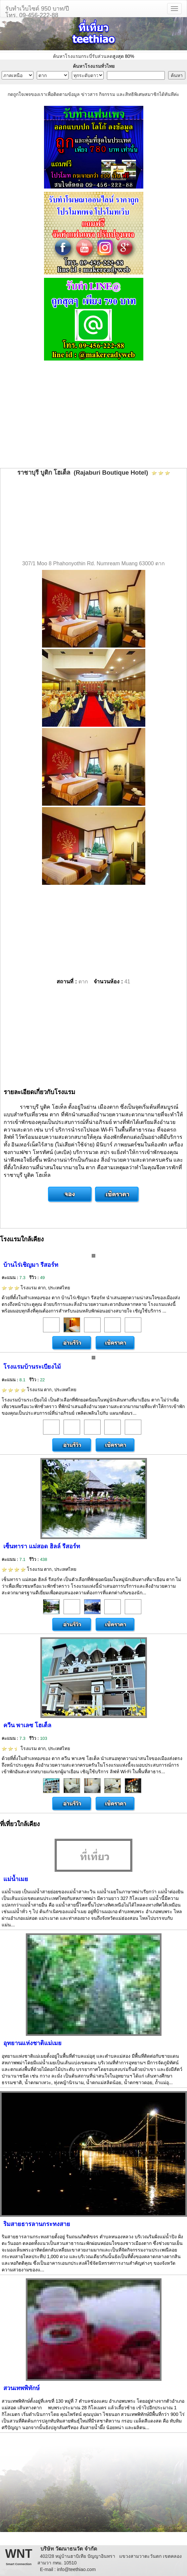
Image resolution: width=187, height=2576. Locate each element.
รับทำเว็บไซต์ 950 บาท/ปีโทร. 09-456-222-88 (37, 11)
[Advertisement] (93, 415)
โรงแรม (36, 1287)
